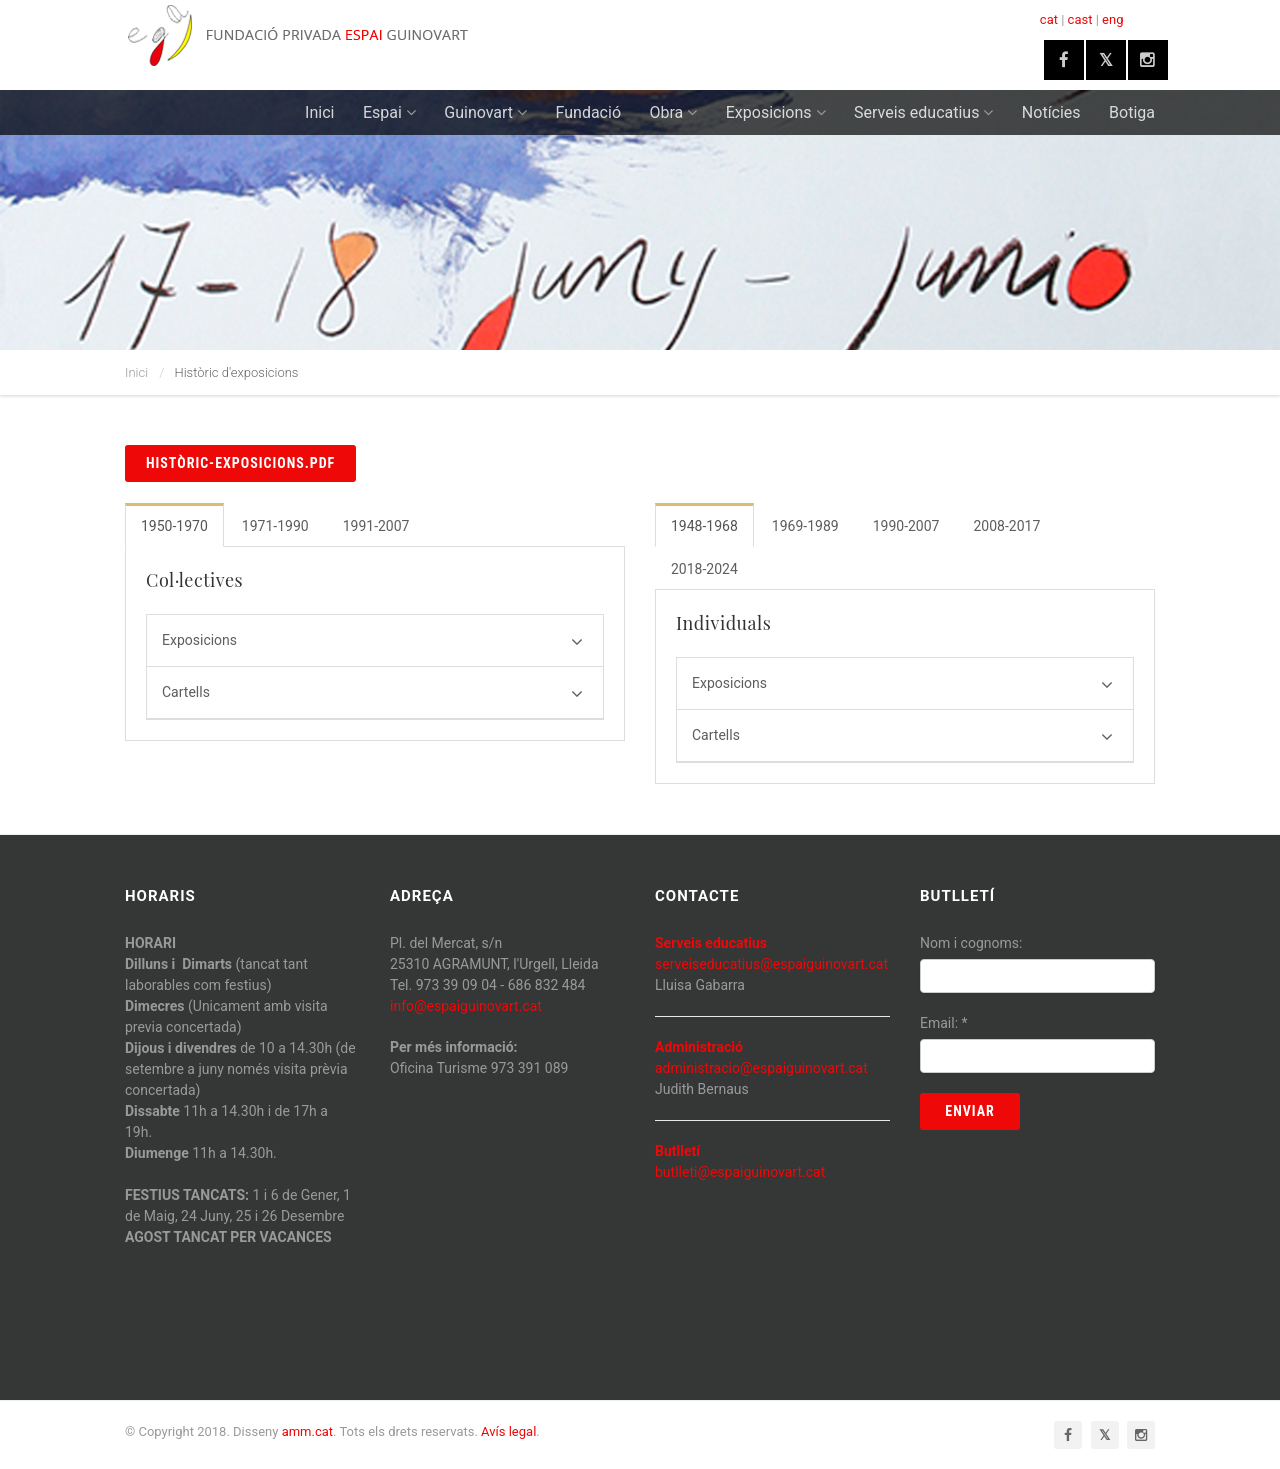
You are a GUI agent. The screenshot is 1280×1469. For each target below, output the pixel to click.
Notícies (1051, 112)
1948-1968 (704, 526)
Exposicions (776, 112)
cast (1080, 19)
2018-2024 (704, 569)
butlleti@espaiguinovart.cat (740, 1172)
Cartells (372, 693)
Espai (389, 112)
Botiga (1132, 112)
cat (1049, 19)
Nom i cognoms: (971, 943)
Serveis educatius (923, 112)
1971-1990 (275, 526)
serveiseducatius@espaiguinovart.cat (771, 964)
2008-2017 (1006, 526)
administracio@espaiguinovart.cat (761, 1068)
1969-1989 (805, 526)
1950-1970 (174, 526)
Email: (944, 1023)
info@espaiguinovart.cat (466, 1006)
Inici (319, 112)
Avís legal (508, 1431)
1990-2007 (906, 526)
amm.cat (307, 1431)
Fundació (588, 112)
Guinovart (485, 112)
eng (1112, 19)
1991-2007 (376, 526)
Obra (674, 112)
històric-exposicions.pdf (240, 463)
